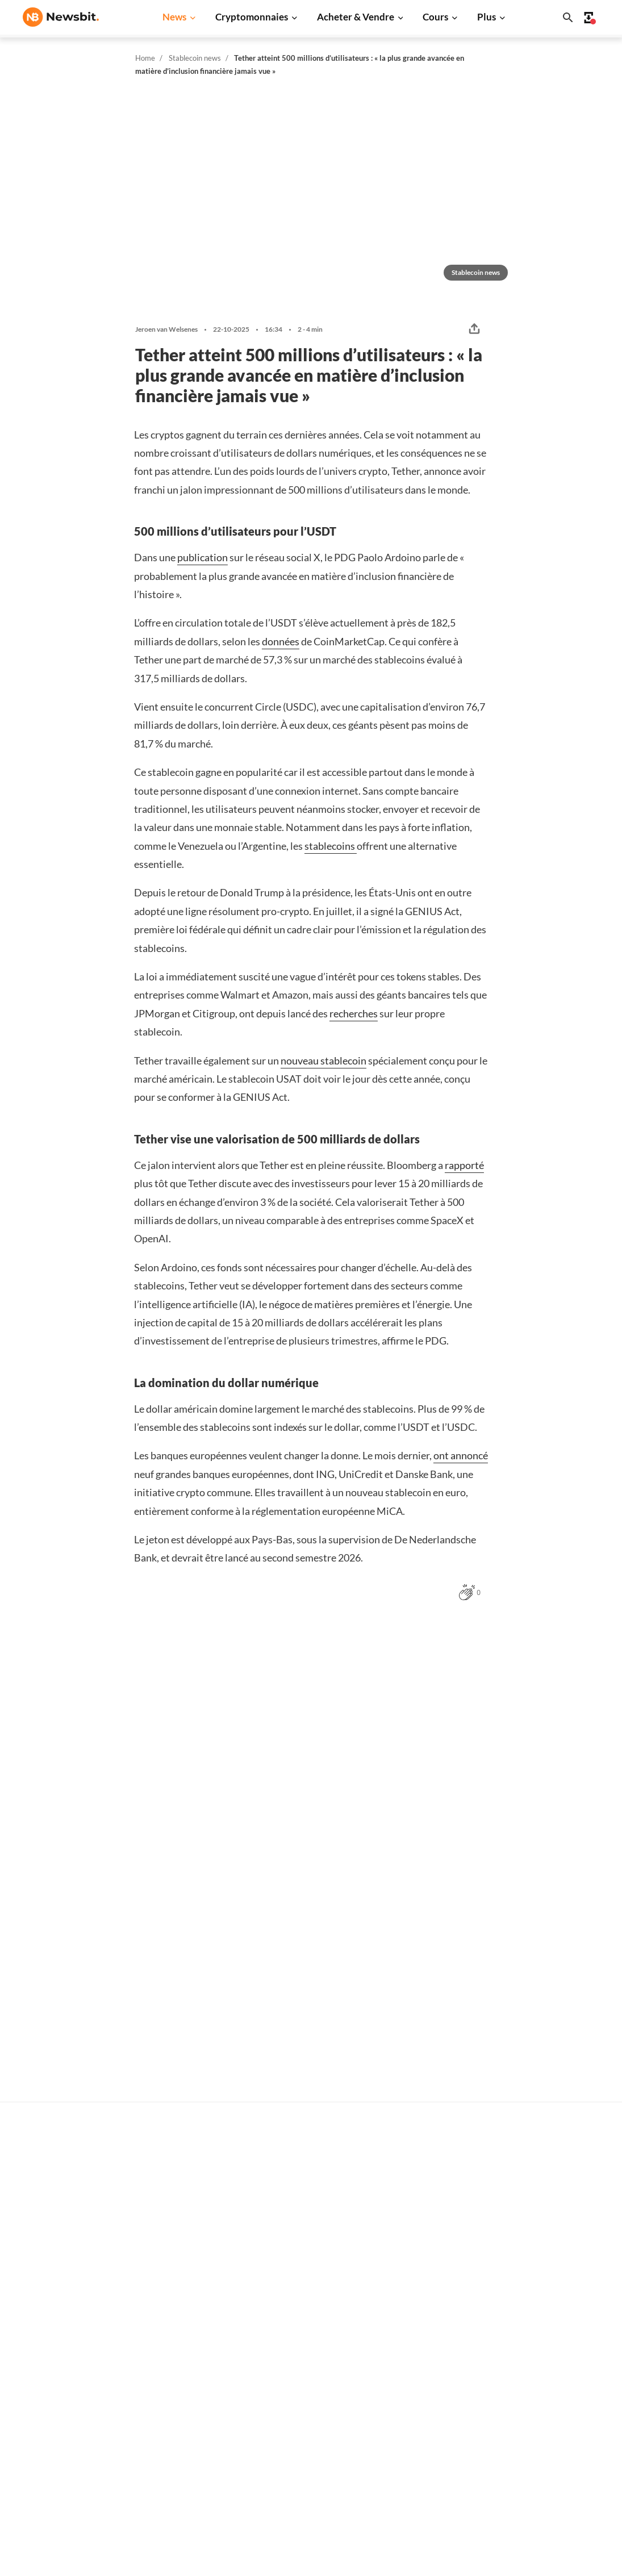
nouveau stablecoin (323, 1060)
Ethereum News (182, 2264)
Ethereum (430, 2283)
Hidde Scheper (67, 1834)
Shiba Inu (429, 2378)
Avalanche (431, 2435)
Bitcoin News (177, 2245)
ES (63, 2374)
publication (202, 557)
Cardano (428, 2321)
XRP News (172, 2283)
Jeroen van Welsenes (166, 329)
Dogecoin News (182, 2321)
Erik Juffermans (431, 2120)
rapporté (464, 1165)
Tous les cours (438, 2245)
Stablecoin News (184, 2378)
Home (145, 57)
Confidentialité (570, 2457)
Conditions (562, 2495)
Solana (424, 2359)
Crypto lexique (309, 2363)
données (280, 641)
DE (46, 2374)
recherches (353, 1013)
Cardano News (180, 2302)
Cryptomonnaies (251, 17)
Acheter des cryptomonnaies (335, 2245)
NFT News (172, 2416)
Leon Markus (66, 2135)
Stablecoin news (195, 57)
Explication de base (318, 2400)
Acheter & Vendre (355, 17)
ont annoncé (460, 1455)
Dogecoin (430, 2340)
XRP (420, 2302)
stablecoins (330, 846)
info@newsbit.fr (52, 2275)
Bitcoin (425, 2264)
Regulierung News (187, 2397)
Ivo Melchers (427, 1860)
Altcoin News (177, 2340)
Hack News (174, 2435)
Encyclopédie (307, 2381)
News (174, 17)
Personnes (302, 2343)
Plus (486, 17)
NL (28, 2374)
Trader (294, 2264)
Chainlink (430, 2416)
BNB (421, 2453)
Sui (418, 2397)
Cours (435, 17)
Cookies (557, 2514)
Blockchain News (184, 2359)
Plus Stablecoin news (527, 1640)
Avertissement (569, 2476)
